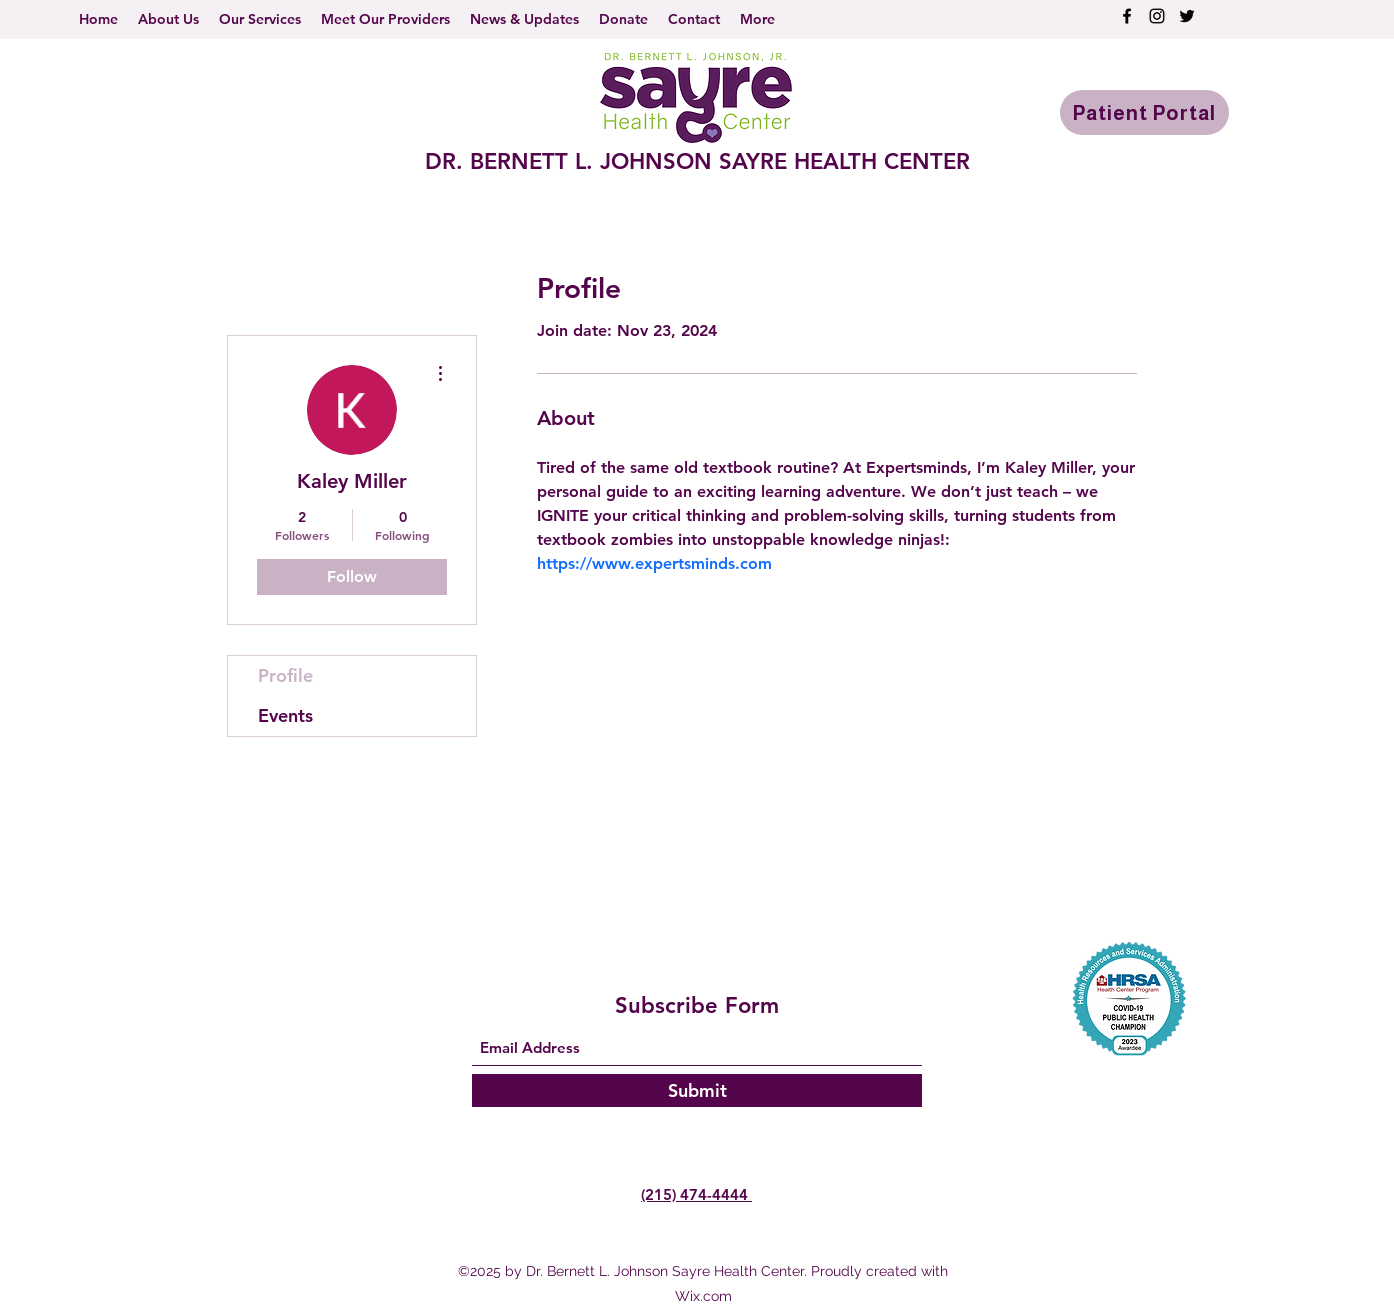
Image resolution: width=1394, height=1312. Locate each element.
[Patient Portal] (1144, 112)
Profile (285, 675)
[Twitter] (1187, 16)
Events (285, 715)
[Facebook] (1127, 16)
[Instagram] (1157, 16)
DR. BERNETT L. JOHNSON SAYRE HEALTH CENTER (697, 161)
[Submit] (697, 1090)
